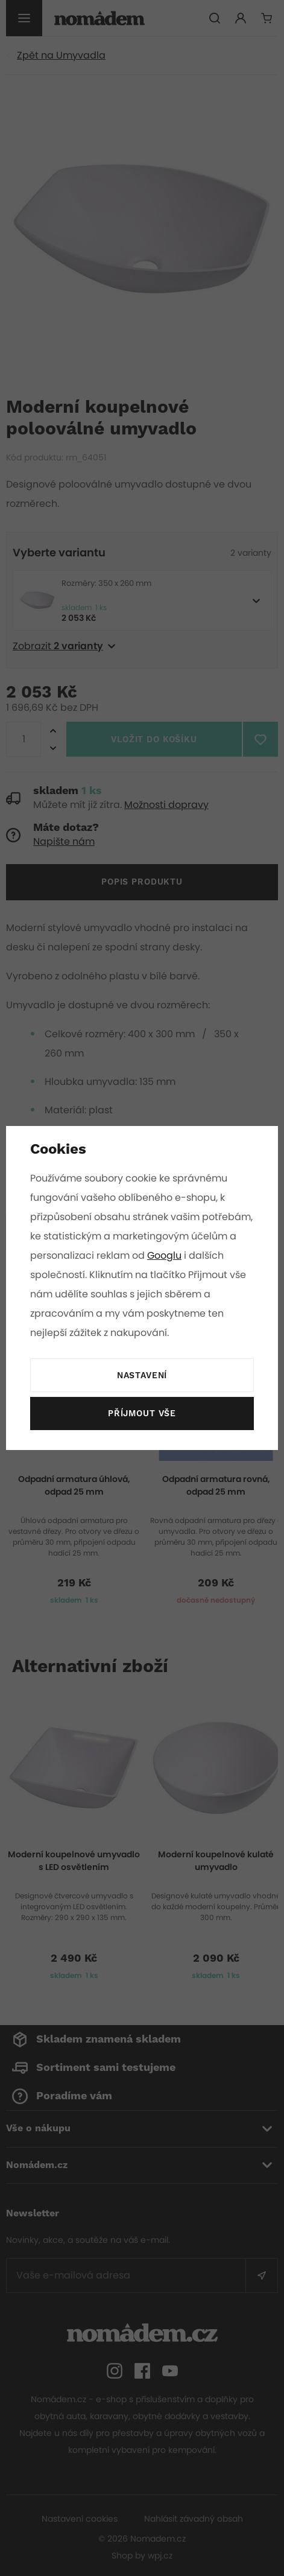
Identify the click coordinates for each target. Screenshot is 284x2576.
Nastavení (142, 1376)
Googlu (213, 1255)
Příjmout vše (141, 1414)
